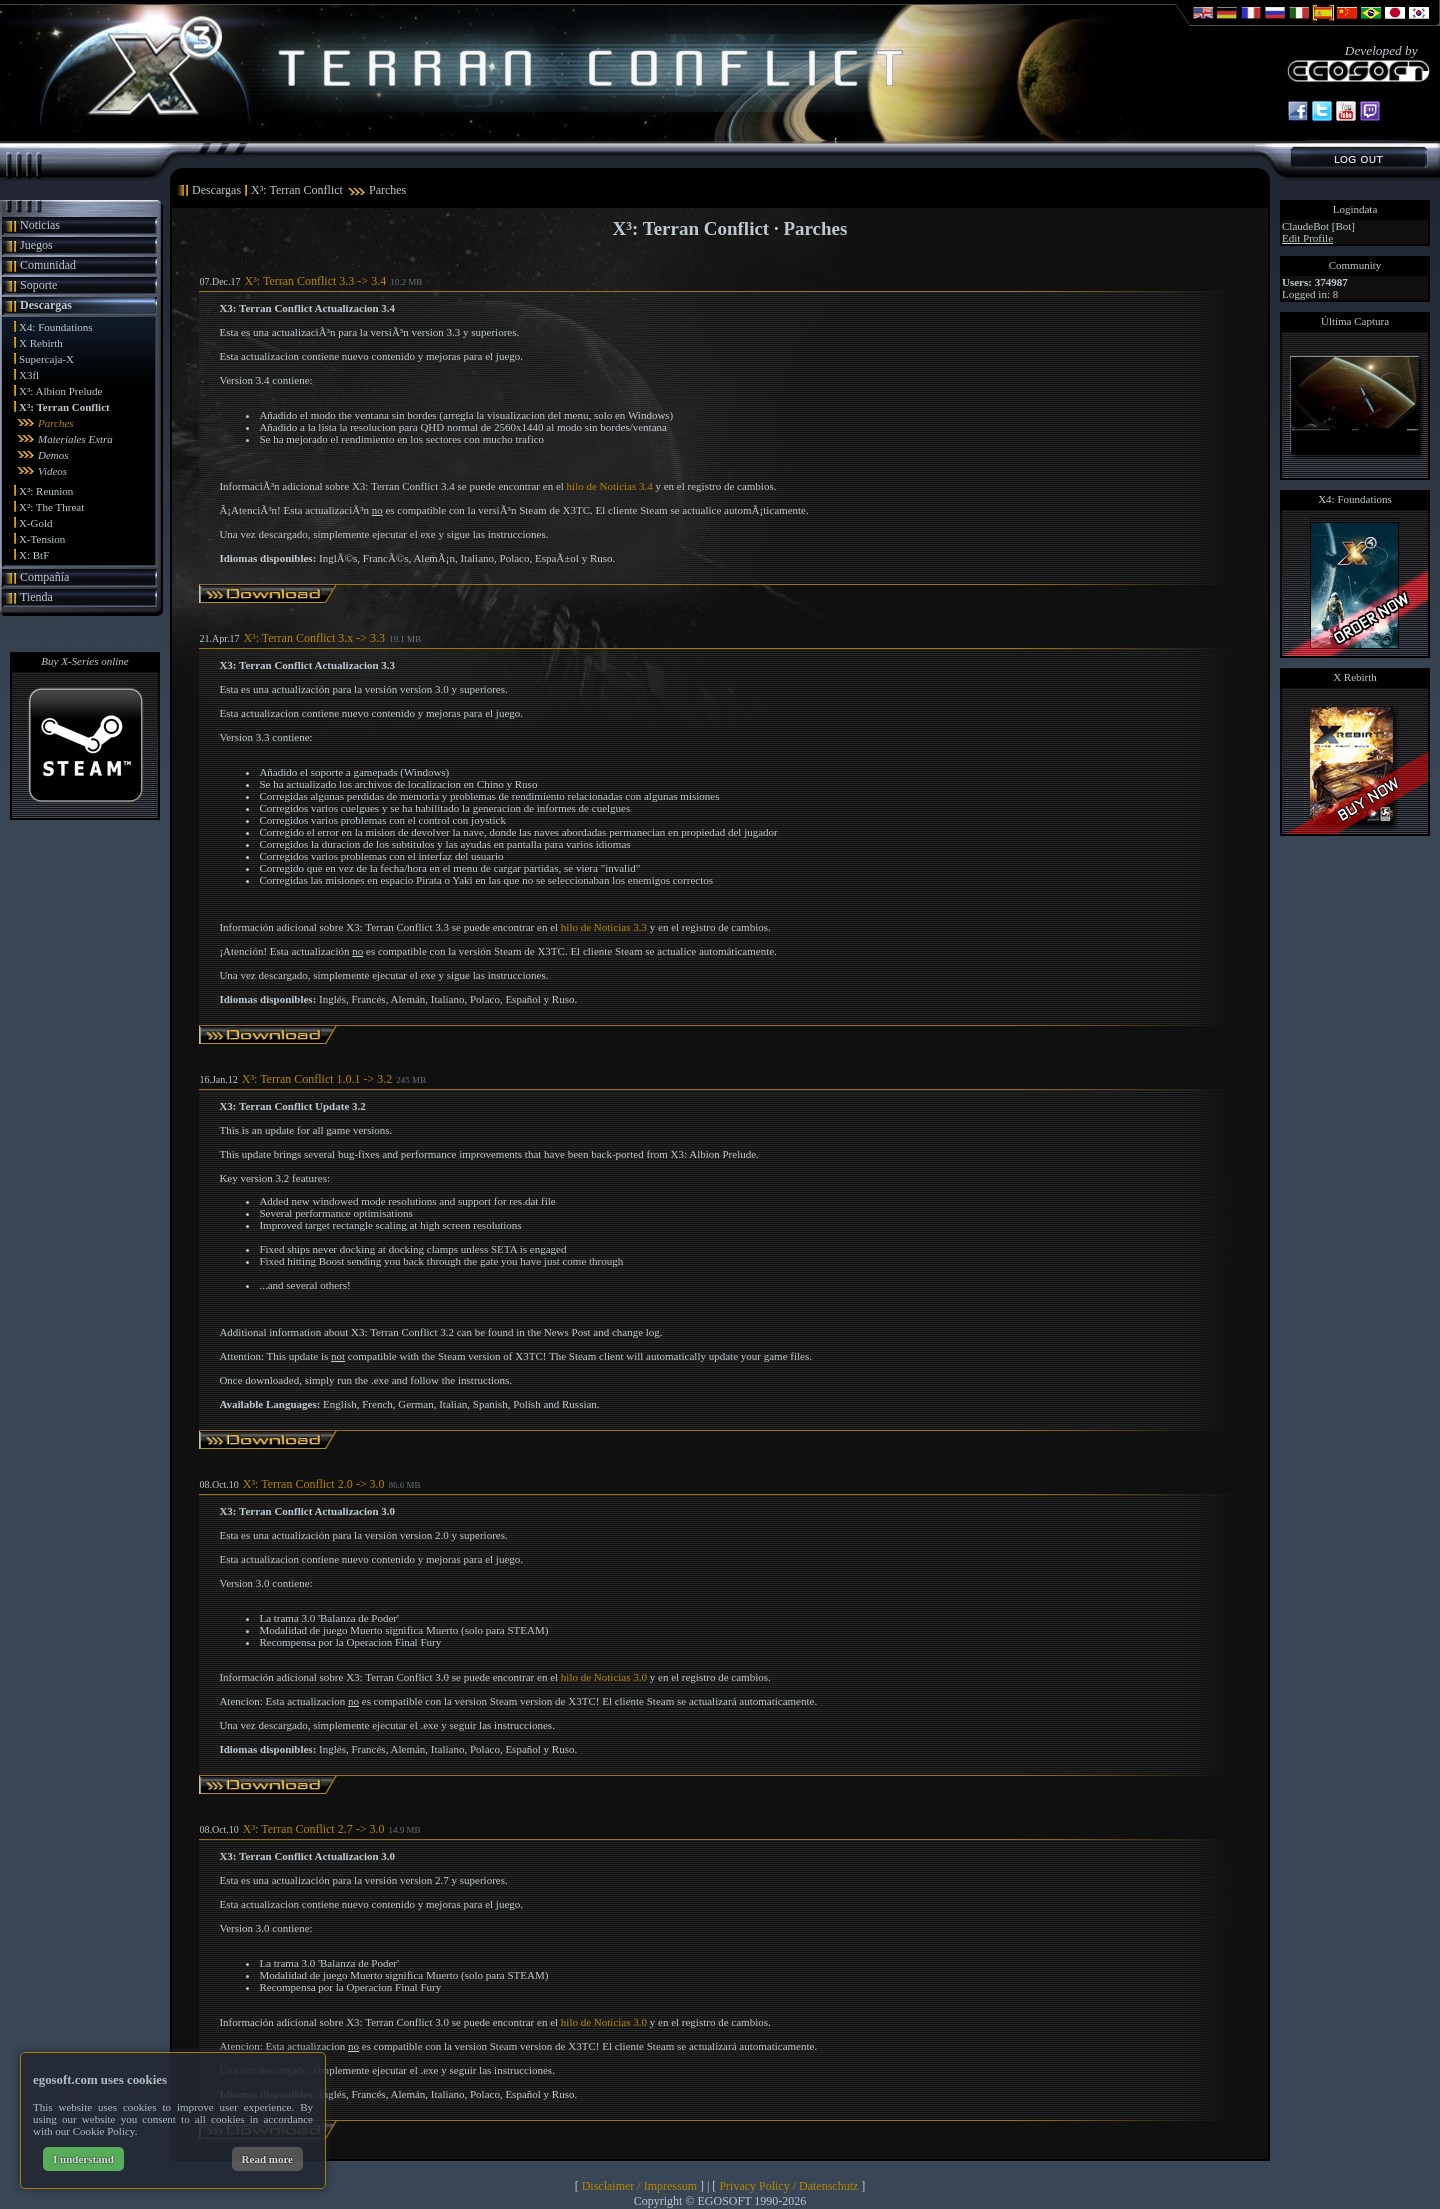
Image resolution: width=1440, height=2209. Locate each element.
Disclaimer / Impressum (639, 2186)
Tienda (36, 597)
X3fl (29, 375)
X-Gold (36, 523)
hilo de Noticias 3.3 (604, 927)
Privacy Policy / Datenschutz (788, 2186)
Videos (52, 471)
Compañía (44, 577)
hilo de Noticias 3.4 (610, 486)
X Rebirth (41, 343)
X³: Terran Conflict (64, 407)
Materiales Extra (75, 439)
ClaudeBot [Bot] (1318, 226)
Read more (267, 2159)
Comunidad (48, 265)
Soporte (38, 285)
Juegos (36, 245)
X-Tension (42, 539)
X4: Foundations (56, 327)
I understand (83, 2159)
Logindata (1355, 209)
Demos (53, 455)
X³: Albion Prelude (60, 391)
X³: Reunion (46, 491)
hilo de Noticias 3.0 (604, 1677)
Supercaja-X (46, 359)
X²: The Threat (51, 507)
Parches (56, 423)
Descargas (46, 305)
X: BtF (34, 555)
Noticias (40, 225)
